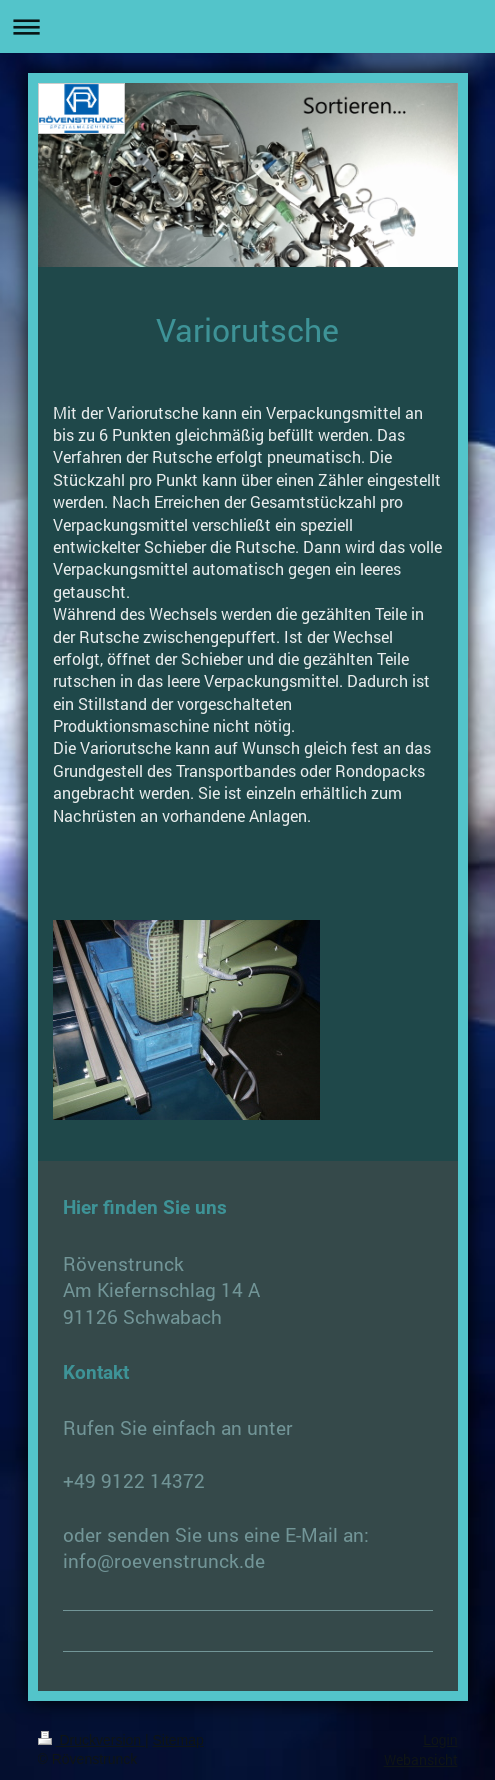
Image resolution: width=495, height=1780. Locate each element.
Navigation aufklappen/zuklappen (247, 26)
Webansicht (421, 1759)
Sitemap (178, 1740)
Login (440, 1740)
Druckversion (91, 1740)
